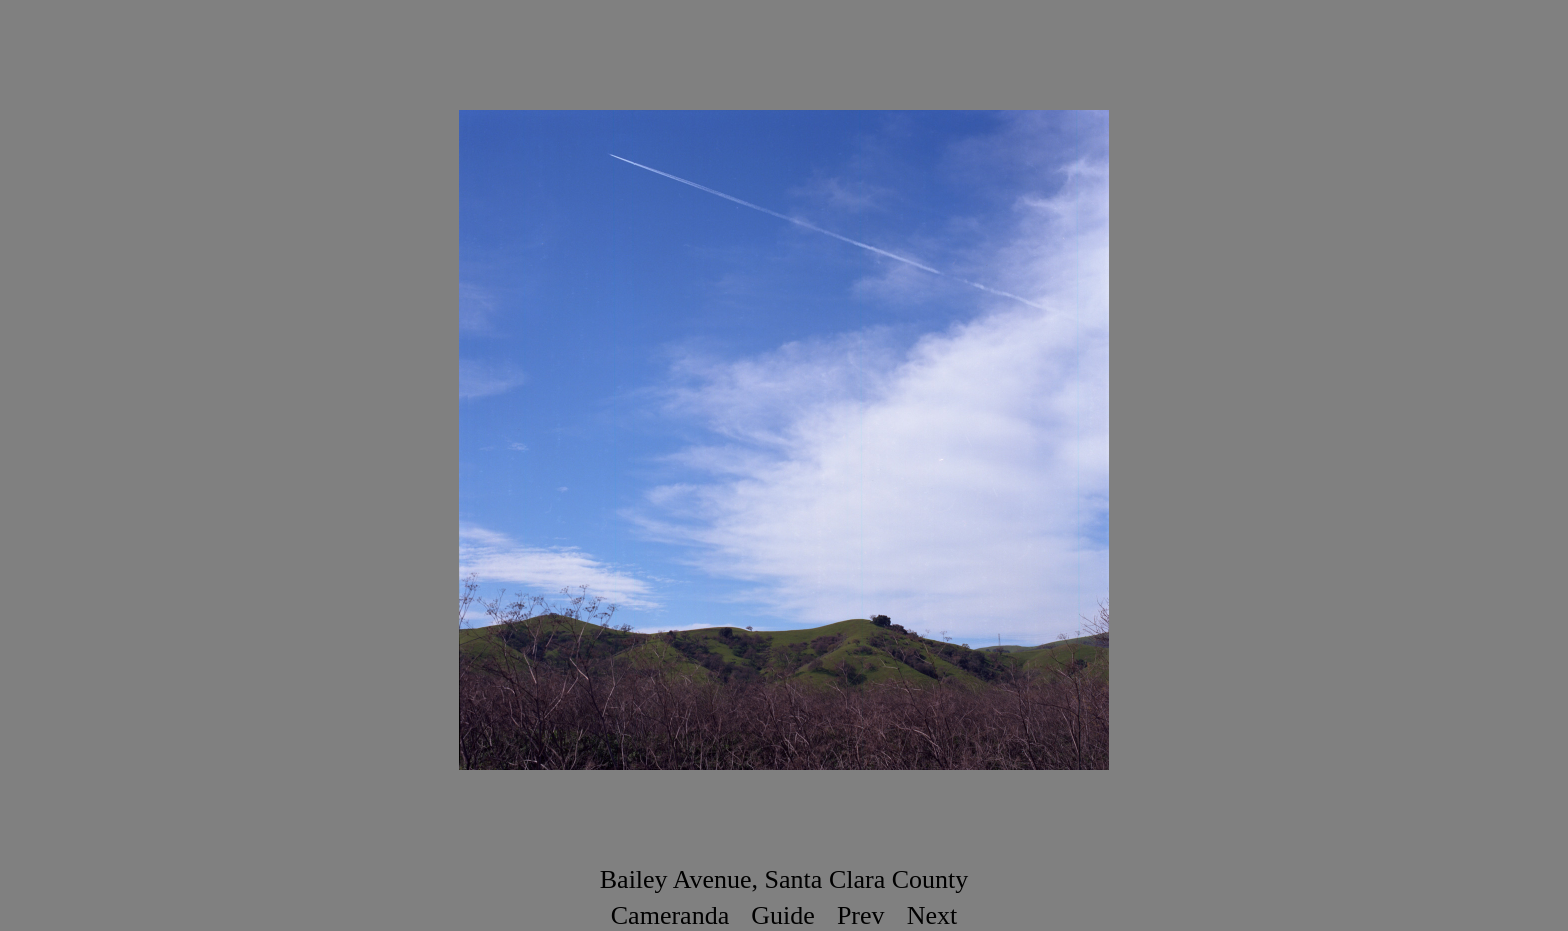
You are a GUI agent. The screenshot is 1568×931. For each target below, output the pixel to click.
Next (932, 915)
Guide (783, 915)
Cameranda (670, 915)
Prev (861, 915)
